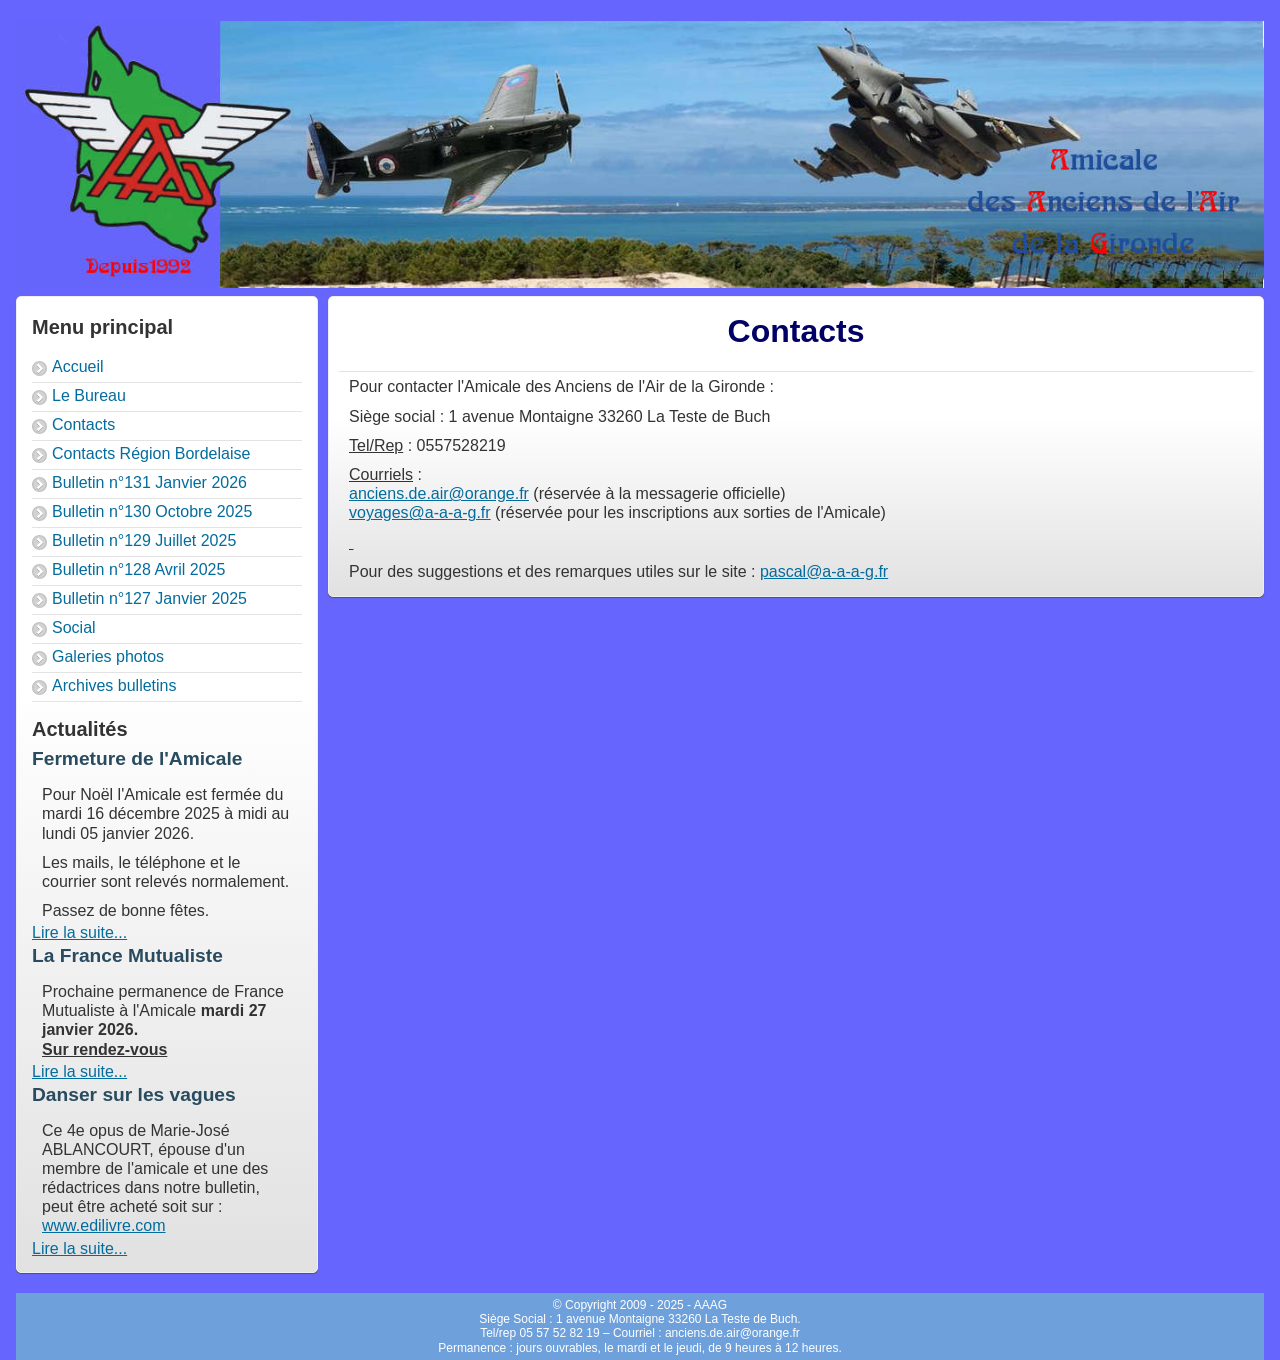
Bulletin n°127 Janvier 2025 (149, 598)
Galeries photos (108, 656)
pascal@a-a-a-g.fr (824, 571)
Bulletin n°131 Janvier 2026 (149, 482)
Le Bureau (89, 395)
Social (74, 627)
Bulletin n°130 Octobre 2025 (152, 511)
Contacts (83, 424)
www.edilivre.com (104, 1225)
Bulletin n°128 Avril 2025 (138, 569)
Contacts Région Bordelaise (151, 453)
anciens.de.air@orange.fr (439, 493)
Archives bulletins (114, 685)
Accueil (78, 366)
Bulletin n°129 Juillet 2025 (144, 540)
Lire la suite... (79, 932)
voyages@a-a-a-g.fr (420, 512)
